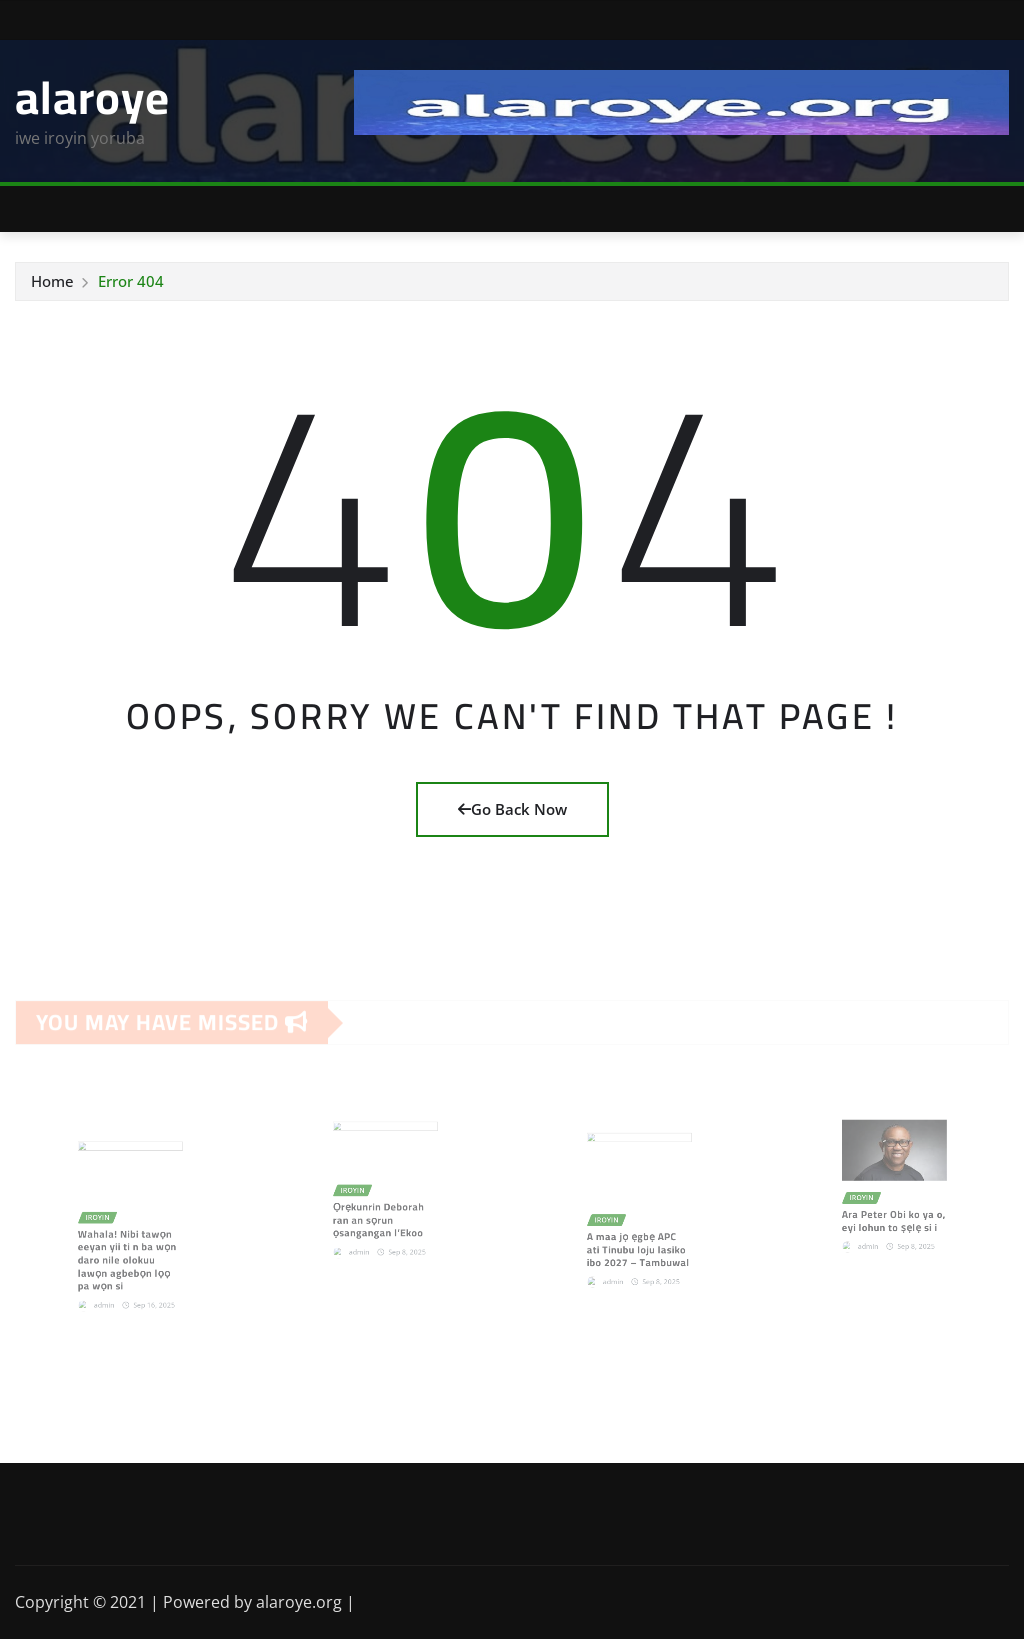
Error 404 (131, 281)
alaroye (92, 97)
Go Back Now (512, 809)
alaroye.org (299, 1602)
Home (52, 281)
